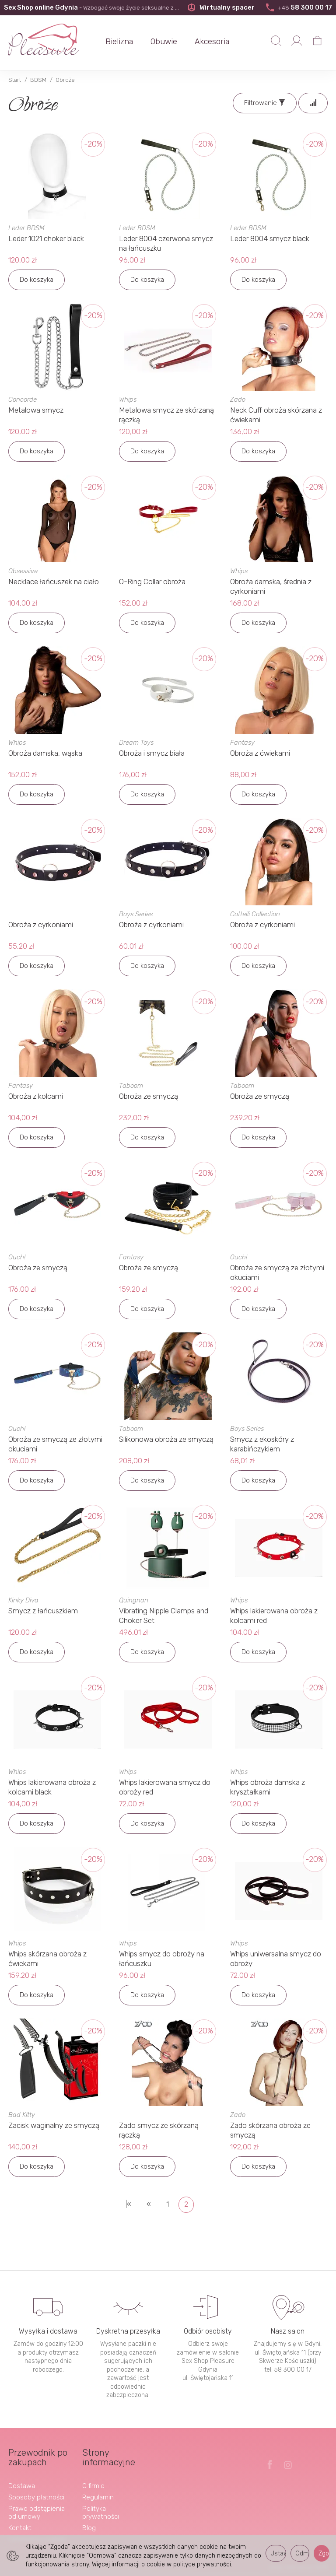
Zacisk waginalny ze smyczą (53, 2125)
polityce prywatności (202, 2564)
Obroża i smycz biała (152, 753)
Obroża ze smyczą (148, 1096)
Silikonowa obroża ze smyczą (166, 1439)
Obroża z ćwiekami (260, 753)
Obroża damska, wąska (45, 753)
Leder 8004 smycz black (269, 238)
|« (128, 2204)
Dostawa (21, 2486)
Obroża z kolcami (35, 1096)
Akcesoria (212, 41)
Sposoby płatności (36, 2497)
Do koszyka (36, 280)
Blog (89, 2528)
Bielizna (119, 41)
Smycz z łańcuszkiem (43, 1610)
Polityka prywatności (100, 2512)
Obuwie (163, 41)
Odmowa (302, 2553)
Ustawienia (278, 2553)
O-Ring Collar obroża (152, 581)
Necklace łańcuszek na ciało (53, 581)
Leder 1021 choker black (46, 238)
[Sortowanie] (313, 103)
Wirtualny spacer (221, 7)
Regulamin (98, 2497)
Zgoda (323, 2553)
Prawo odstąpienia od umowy (36, 2512)
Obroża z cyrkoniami (40, 924)
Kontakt (20, 2528)
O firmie (93, 2486)
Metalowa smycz (35, 410)
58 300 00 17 (298, 7)
